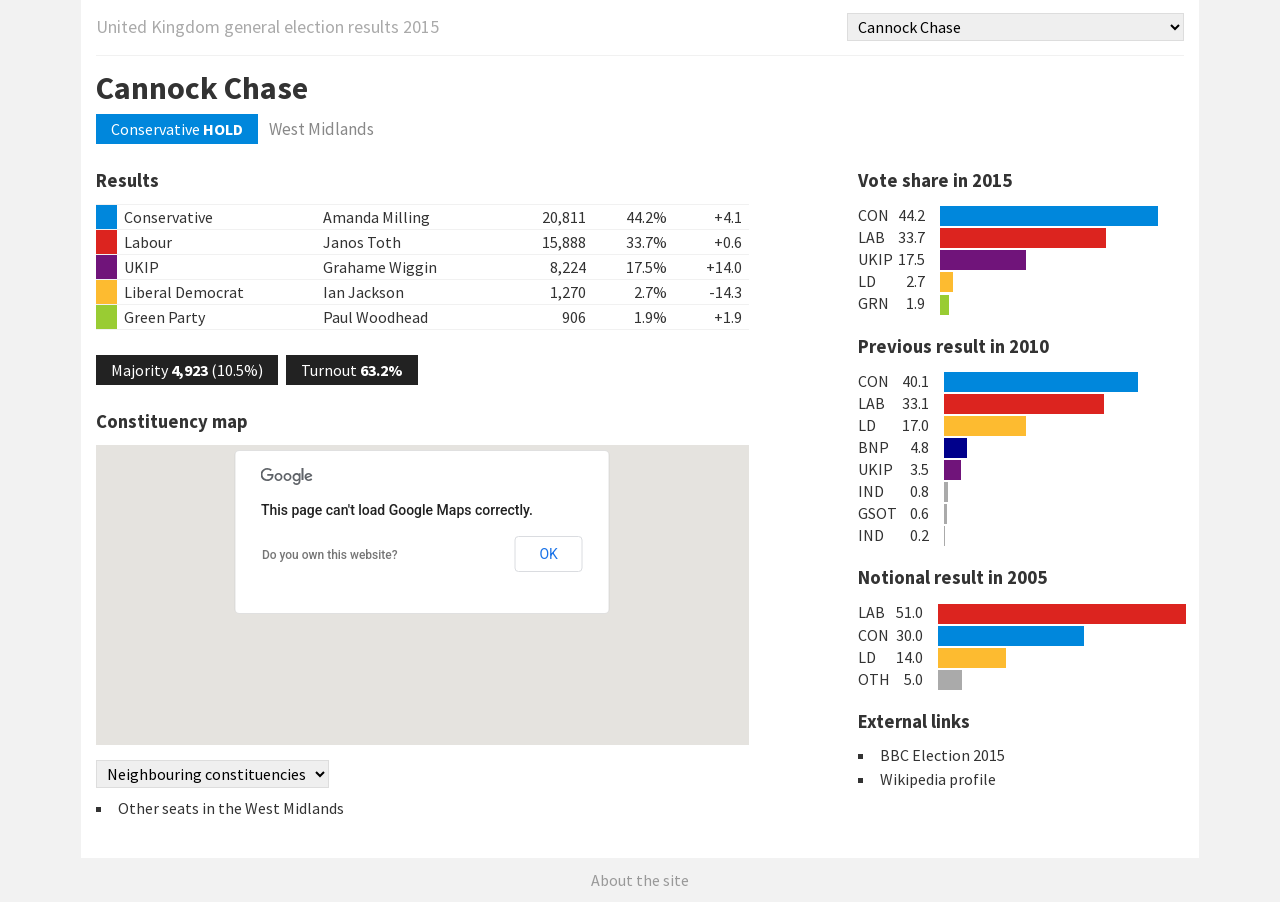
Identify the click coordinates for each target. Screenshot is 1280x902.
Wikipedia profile (938, 779)
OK (548, 554)
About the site (640, 880)
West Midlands (321, 129)
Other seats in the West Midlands (231, 808)
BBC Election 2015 (942, 755)
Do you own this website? (330, 555)
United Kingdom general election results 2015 (267, 26)
